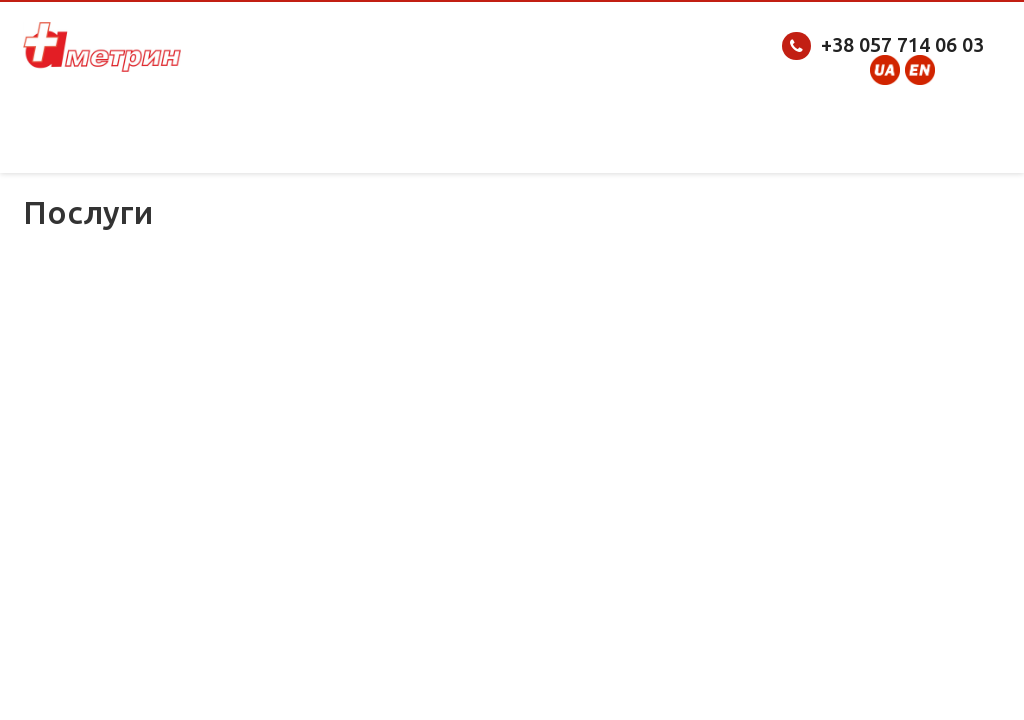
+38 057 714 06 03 (902, 44)
